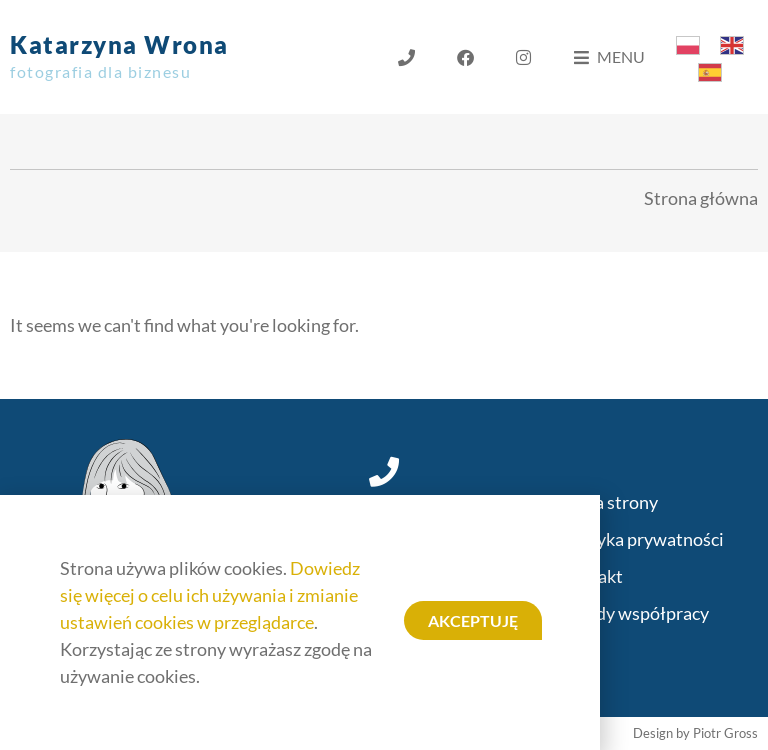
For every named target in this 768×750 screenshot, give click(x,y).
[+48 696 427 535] (384, 472)
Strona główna (701, 198)
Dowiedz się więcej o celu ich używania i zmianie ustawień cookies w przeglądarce (210, 595)
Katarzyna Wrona (119, 55)
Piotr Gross (725, 733)
